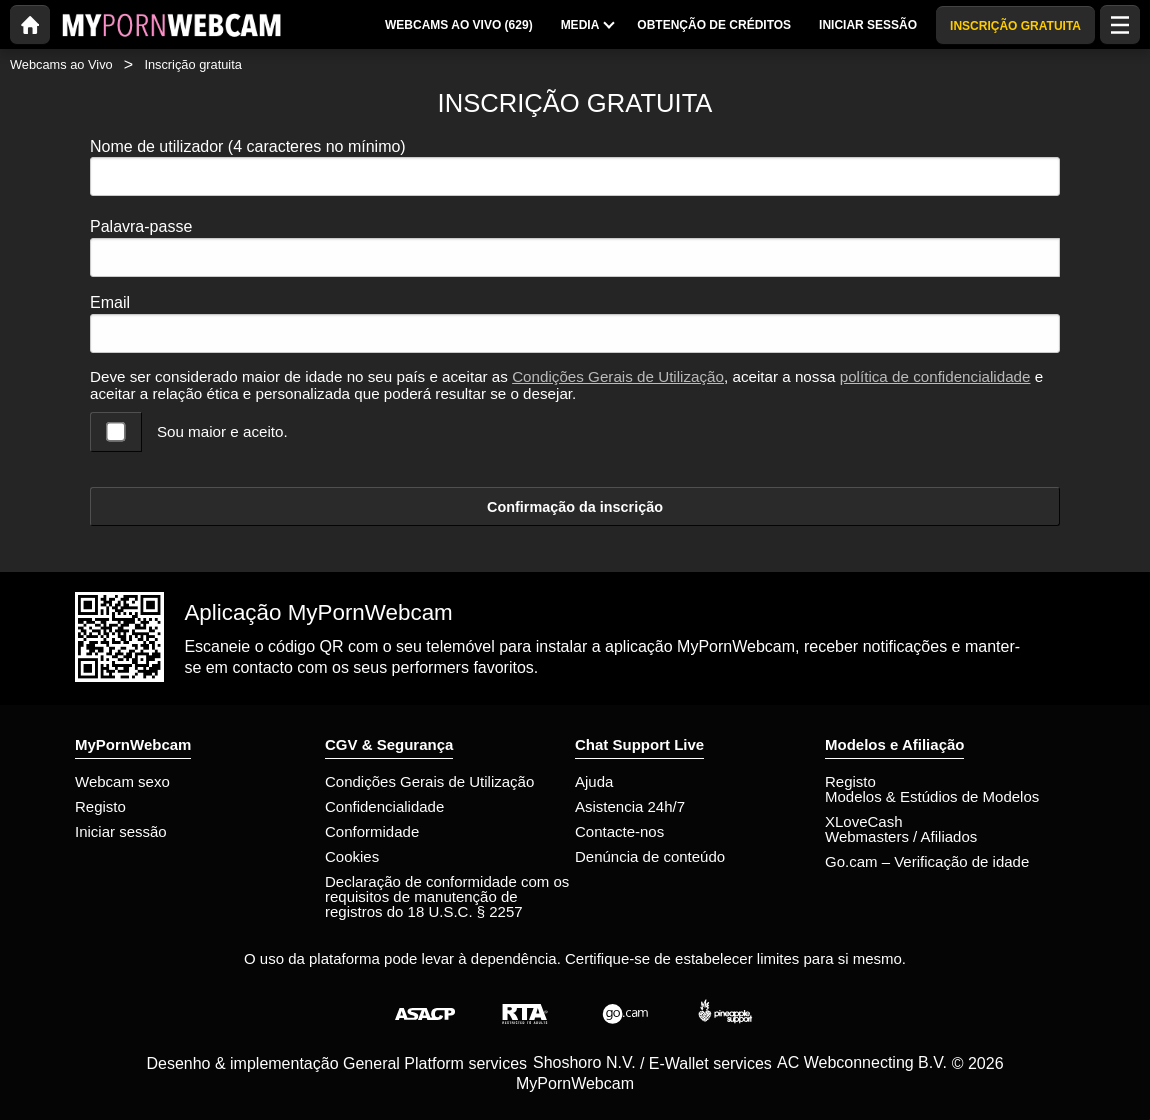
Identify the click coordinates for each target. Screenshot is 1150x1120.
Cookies (352, 856)
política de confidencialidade (935, 376)
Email (110, 302)
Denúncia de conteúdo (650, 856)
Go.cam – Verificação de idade (927, 861)
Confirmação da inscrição (575, 507)
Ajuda (594, 781)
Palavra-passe (141, 226)
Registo (100, 806)
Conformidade (372, 831)
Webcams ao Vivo (61, 64)
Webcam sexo (122, 781)
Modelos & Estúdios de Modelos (932, 796)
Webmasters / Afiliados (901, 836)
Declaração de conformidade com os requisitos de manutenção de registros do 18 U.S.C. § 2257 (447, 896)
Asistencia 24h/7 (630, 806)
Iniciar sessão (121, 831)
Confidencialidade (384, 806)
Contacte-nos (619, 831)
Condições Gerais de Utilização (618, 376)
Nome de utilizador (248, 146)
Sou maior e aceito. (222, 431)
